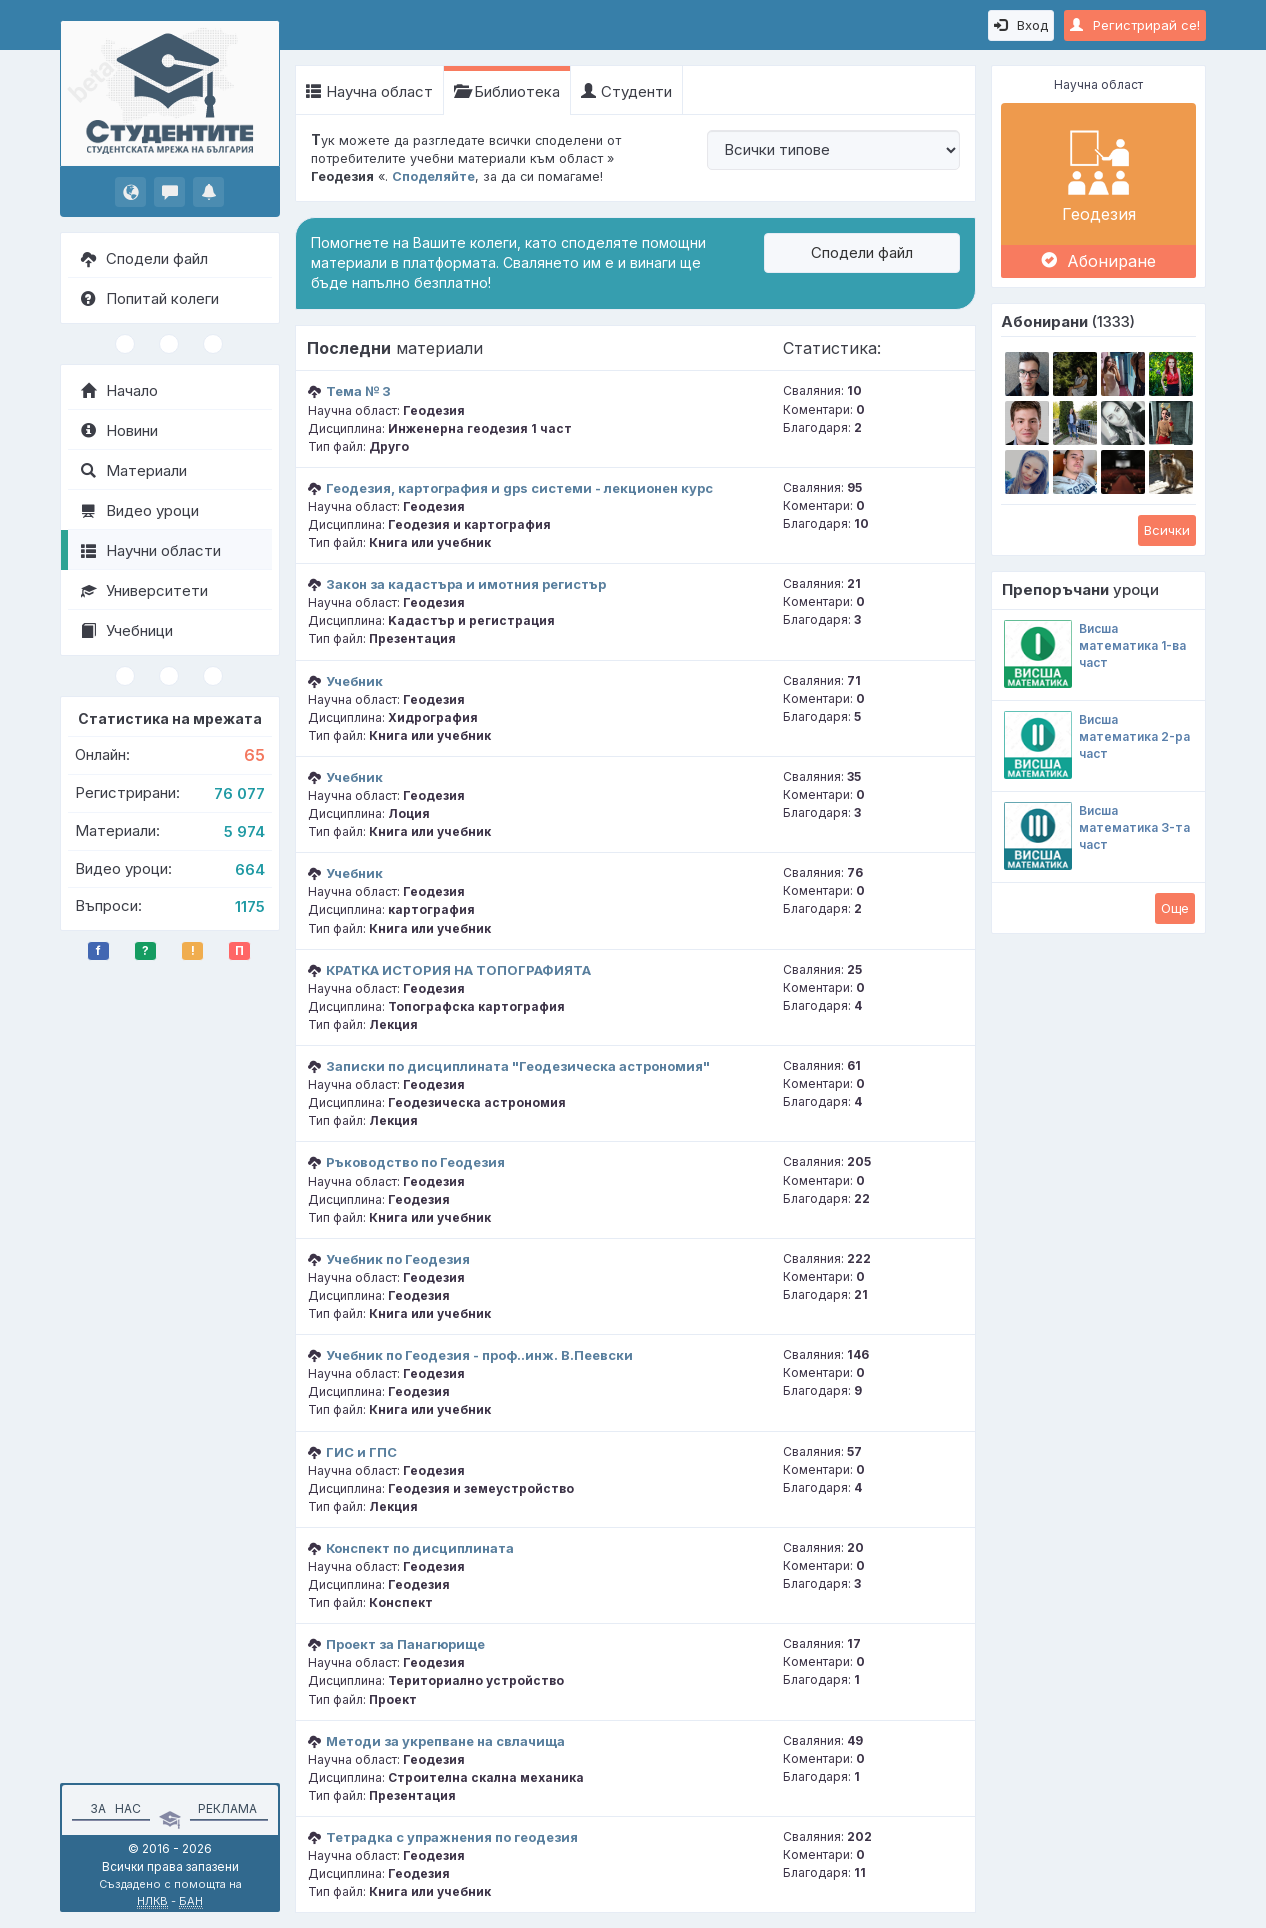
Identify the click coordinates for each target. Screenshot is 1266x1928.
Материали (134, 470)
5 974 (244, 831)
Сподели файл (144, 258)
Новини (119, 430)
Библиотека (507, 91)
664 (250, 869)
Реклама (227, 1808)
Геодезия (1099, 173)
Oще (1175, 908)
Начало (119, 390)
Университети (144, 590)
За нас (112, 1808)
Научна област (369, 91)
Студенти (626, 91)
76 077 (239, 793)
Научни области (151, 550)
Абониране (1098, 261)
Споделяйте (433, 176)
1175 (250, 906)
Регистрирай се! (1135, 25)
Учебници (127, 630)
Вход (1021, 25)
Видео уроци (140, 510)
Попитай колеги (150, 298)
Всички (1167, 530)
